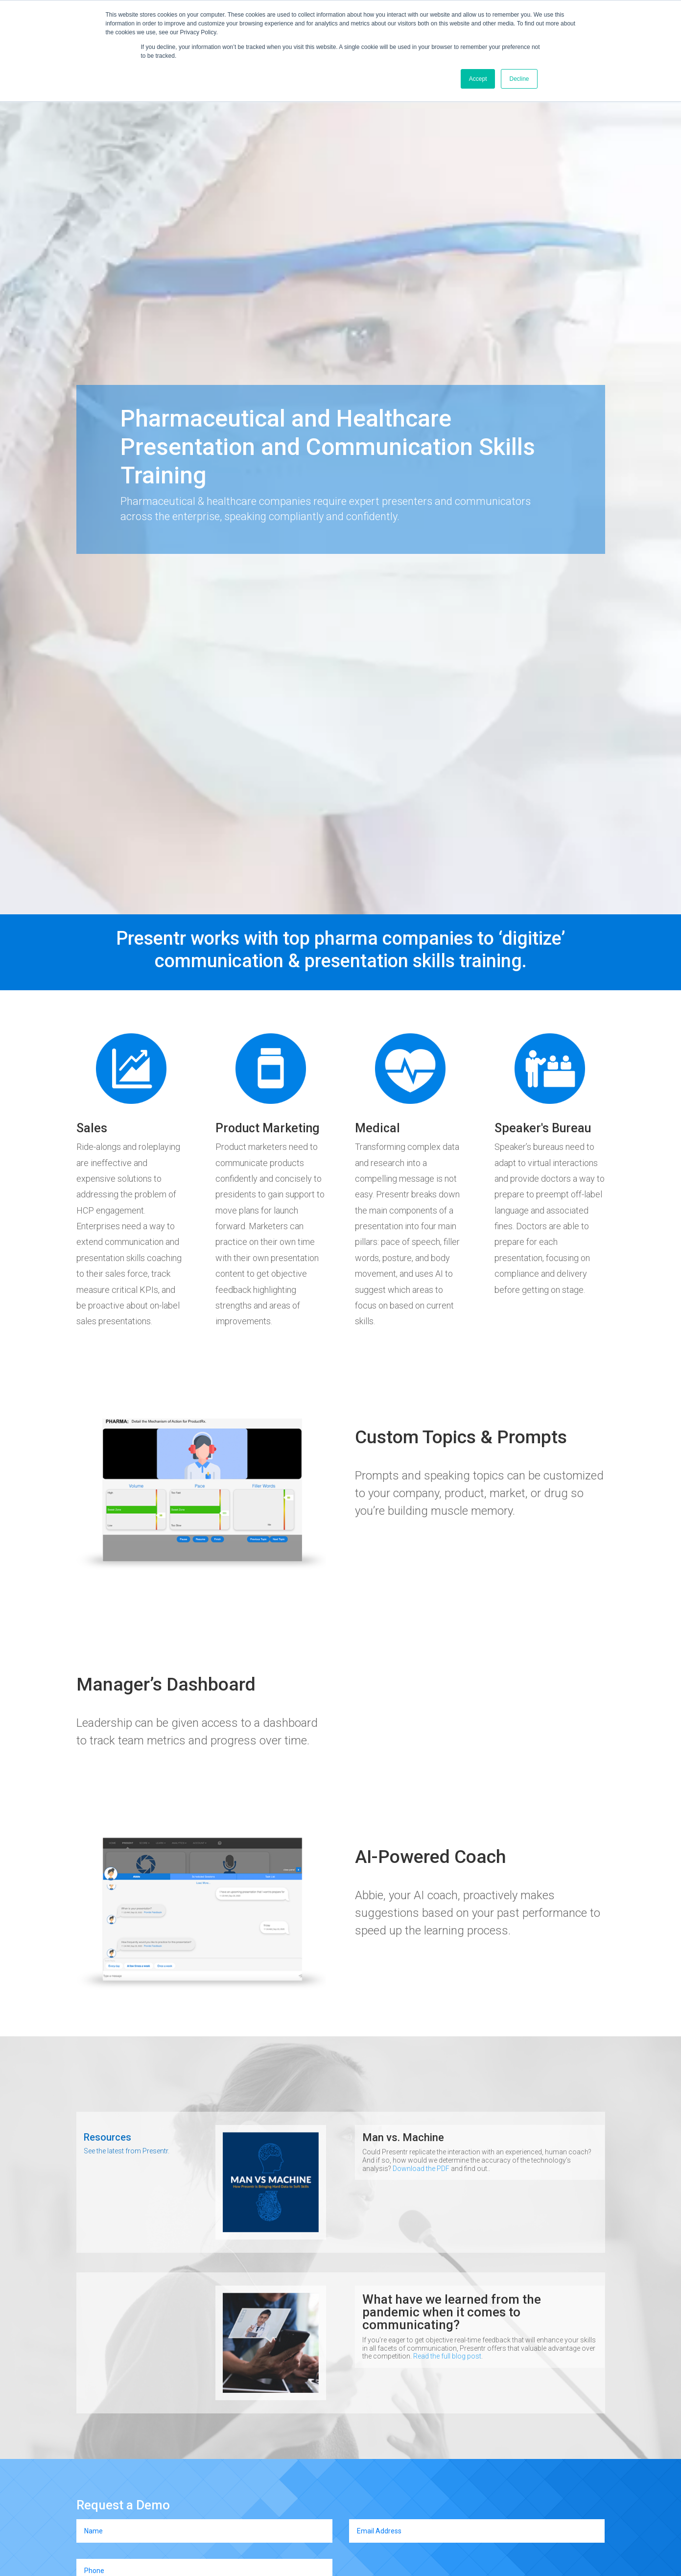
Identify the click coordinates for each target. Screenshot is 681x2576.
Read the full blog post (447, 2356)
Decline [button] (519, 78)
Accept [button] (478, 78)
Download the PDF (421, 2168)
